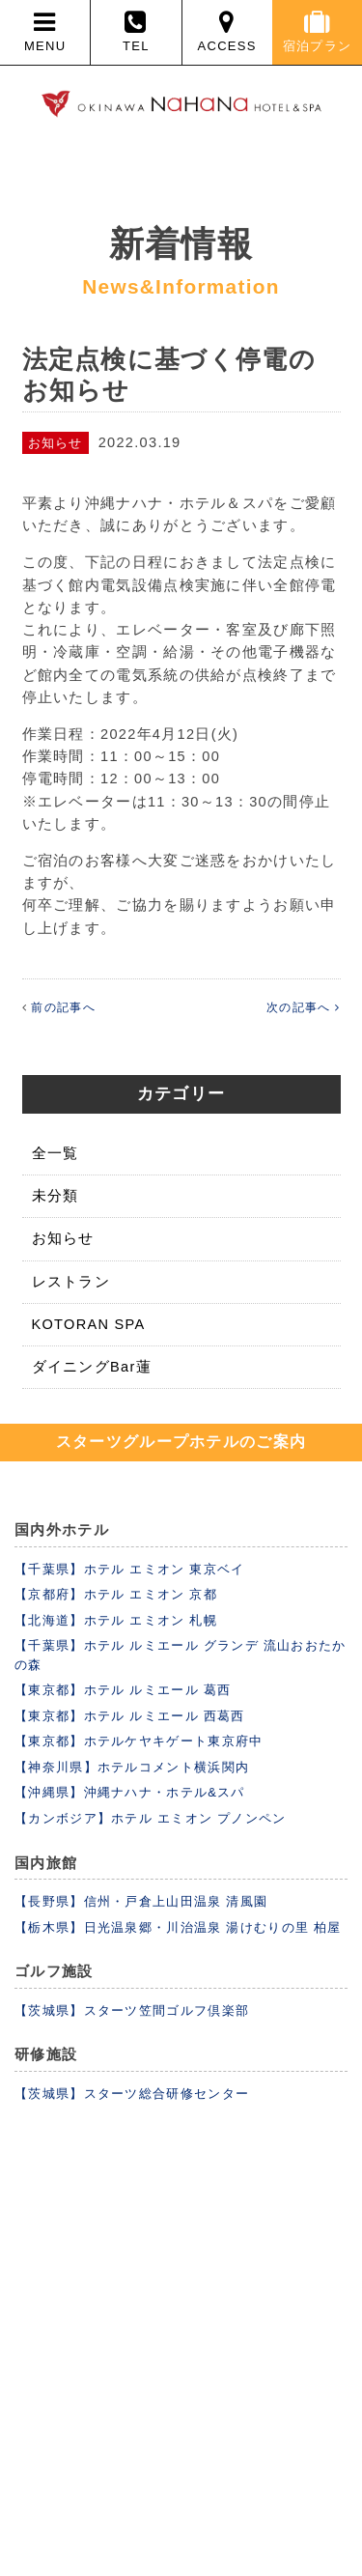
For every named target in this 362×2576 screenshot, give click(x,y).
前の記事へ (63, 1007)
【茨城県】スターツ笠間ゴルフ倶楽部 (131, 2010)
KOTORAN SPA (89, 1324)
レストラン (71, 1281)
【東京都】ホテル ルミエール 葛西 (122, 1690)
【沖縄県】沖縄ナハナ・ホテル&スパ (129, 1792)
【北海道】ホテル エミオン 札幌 (115, 1620)
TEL (136, 31)
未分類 (55, 1195)
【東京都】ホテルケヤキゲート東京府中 (138, 1741)
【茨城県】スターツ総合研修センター (131, 2093)
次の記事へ (303, 1007)
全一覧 (55, 1153)
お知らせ (63, 1238)
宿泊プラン (317, 31)
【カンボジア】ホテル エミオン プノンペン (150, 1818)
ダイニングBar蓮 (92, 1366)
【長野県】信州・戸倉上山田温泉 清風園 (140, 1901)
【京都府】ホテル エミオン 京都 (115, 1594)
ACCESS (227, 31)
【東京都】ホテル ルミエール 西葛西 (129, 1716)
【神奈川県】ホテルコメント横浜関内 (131, 1767)
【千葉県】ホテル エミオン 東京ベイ (129, 1569)
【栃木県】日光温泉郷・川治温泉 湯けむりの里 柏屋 (178, 1927)
